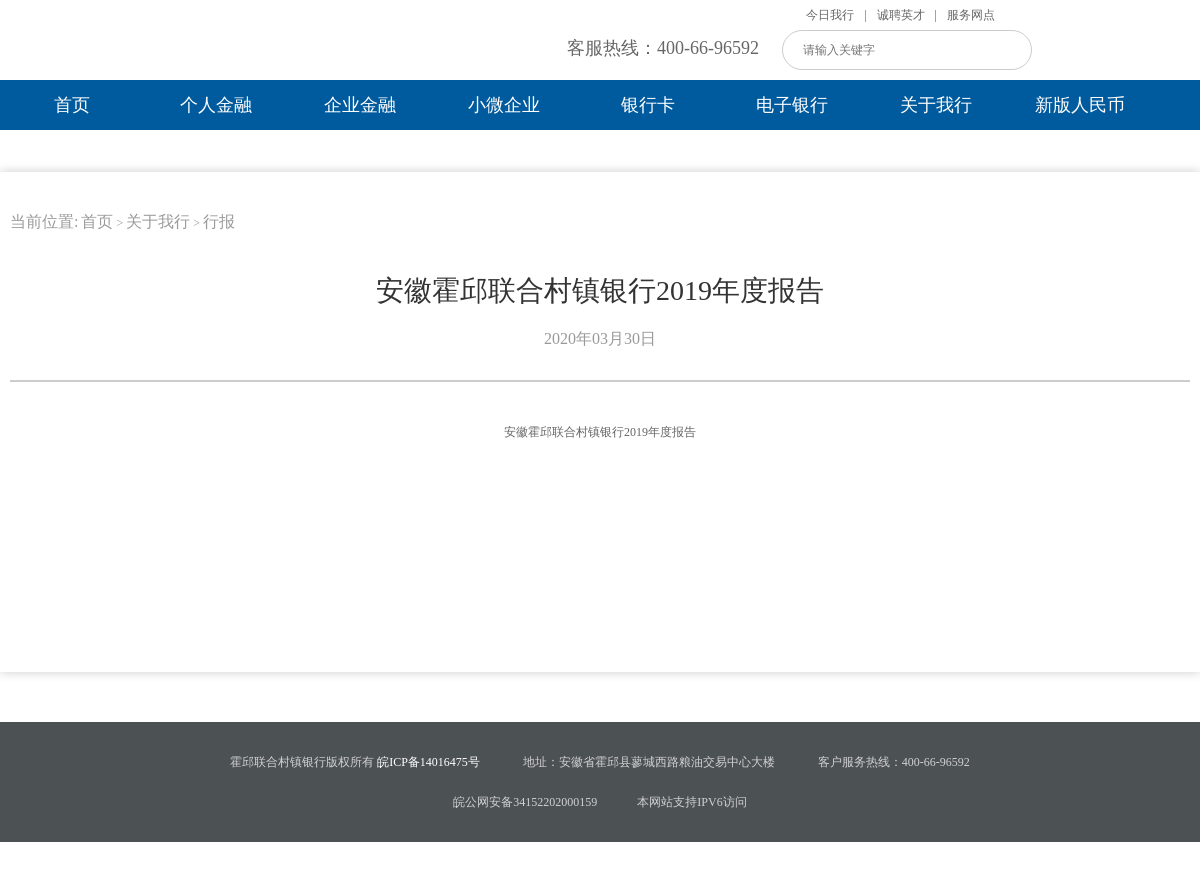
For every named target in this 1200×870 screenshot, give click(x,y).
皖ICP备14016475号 (427, 762)
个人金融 (216, 105)
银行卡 (648, 105)
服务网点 (971, 15)
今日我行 (830, 15)
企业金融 (360, 105)
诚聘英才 (901, 15)
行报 (219, 221)
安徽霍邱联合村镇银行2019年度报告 (600, 432)
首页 (72, 105)
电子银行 (792, 105)
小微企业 (504, 105)
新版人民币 (1080, 105)
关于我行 (936, 105)
